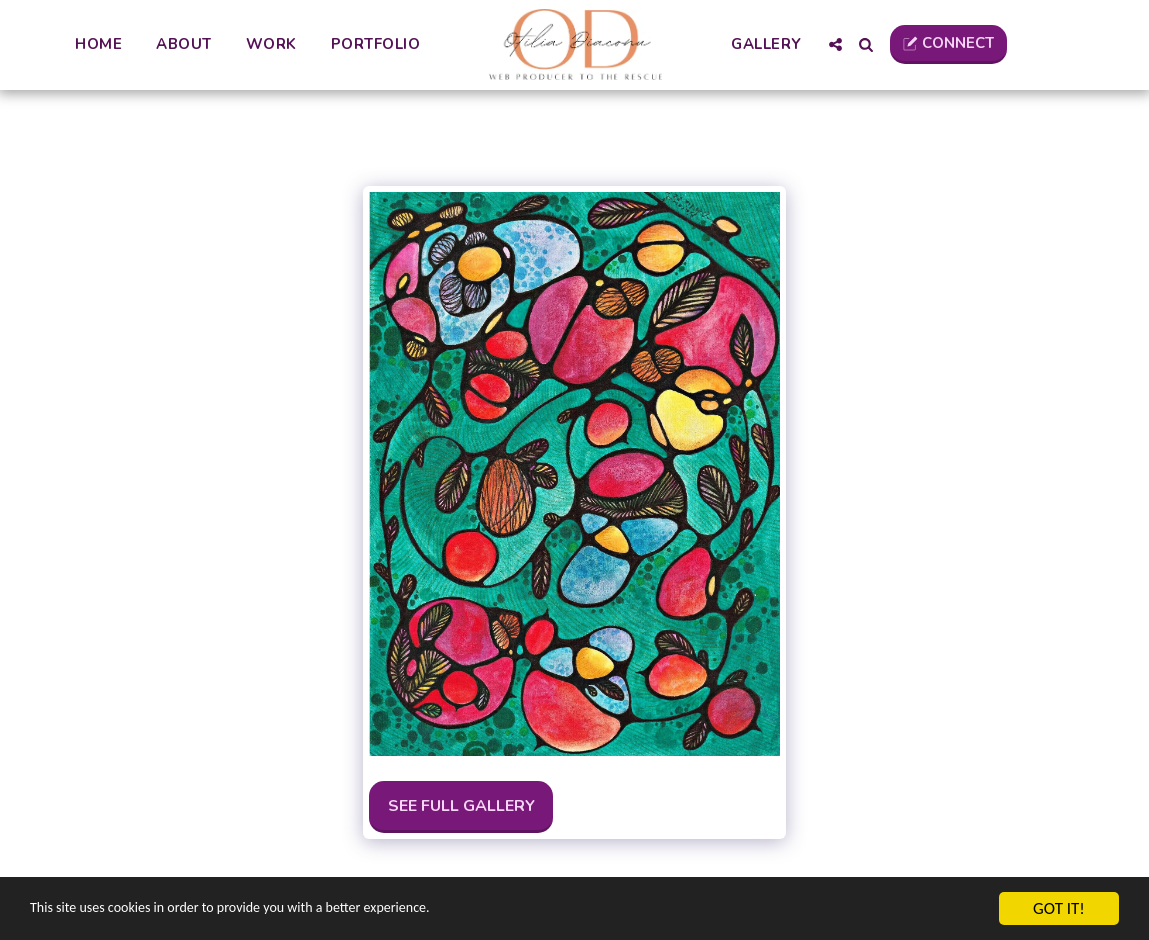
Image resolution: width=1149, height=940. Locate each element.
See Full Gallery (461, 806)
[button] (834, 44)
